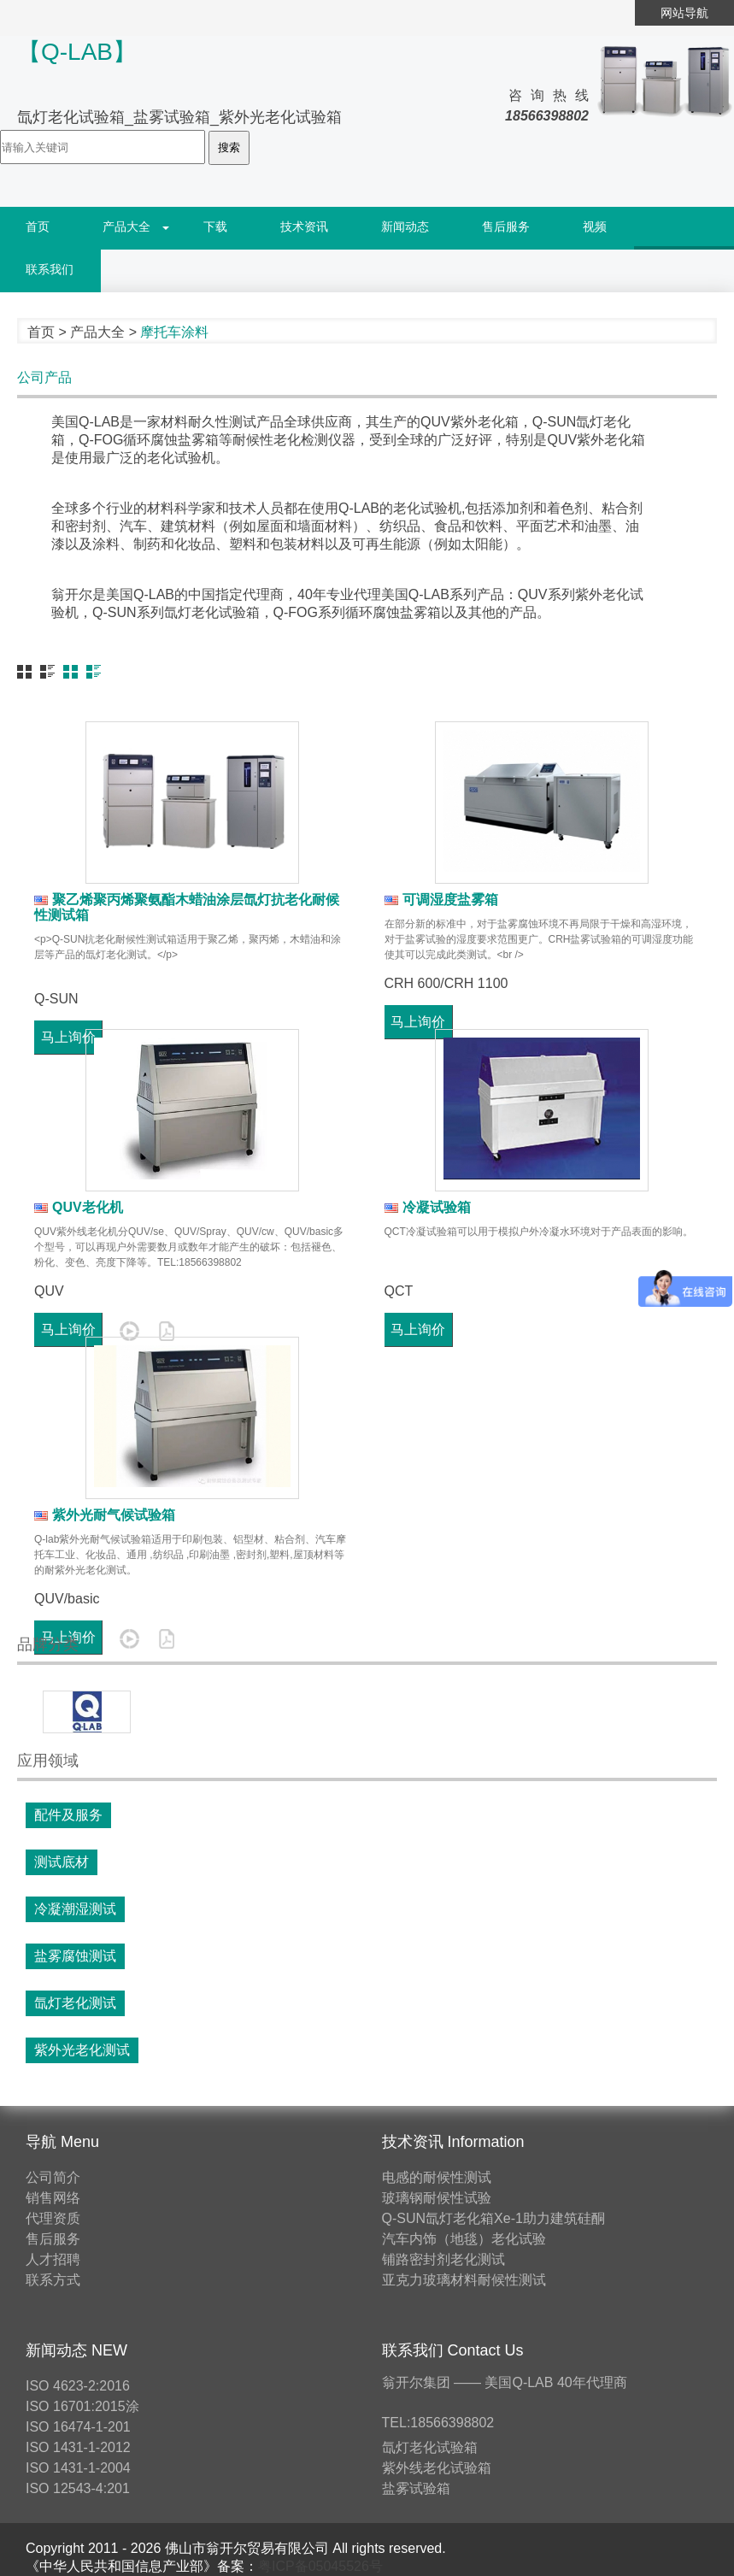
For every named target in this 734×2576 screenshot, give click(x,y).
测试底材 (61, 1862)
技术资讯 (304, 226)
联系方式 (53, 2280)
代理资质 (53, 2218)
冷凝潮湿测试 (75, 1909)
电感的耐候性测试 (436, 2177)
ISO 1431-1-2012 (78, 2447)
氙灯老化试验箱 (430, 2447)
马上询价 (417, 1329)
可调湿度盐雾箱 (441, 899)
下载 (215, 226)
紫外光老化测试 (82, 2050)
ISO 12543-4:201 (78, 2488)
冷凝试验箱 (428, 1207)
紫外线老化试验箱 (436, 2468)
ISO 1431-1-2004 (78, 2468)
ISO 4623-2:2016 (78, 2386)
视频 (595, 226)
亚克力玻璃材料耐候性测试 (464, 2280)
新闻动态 (405, 226)
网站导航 (684, 13)
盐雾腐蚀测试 (75, 1956)
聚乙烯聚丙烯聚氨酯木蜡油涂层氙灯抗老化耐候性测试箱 (186, 907)
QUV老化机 (78, 1207)
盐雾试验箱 (416, 2488)
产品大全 (126, 226)
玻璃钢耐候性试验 (436, 2198)
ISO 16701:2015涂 (82, 2406)
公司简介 (53, 2177)
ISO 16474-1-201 (78, 2427)
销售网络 (53, 2198)
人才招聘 (53, 2259)
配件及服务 (68, 1815)
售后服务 (506, 226)
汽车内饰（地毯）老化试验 (464, 2239)
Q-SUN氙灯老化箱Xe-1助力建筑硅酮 (493, 2218)
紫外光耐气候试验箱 (104, 1515)
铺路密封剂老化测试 (443, 2259)
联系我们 (49, 269)
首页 (38, 226)
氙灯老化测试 (75, 2003)
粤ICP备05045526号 (320, 2566)
